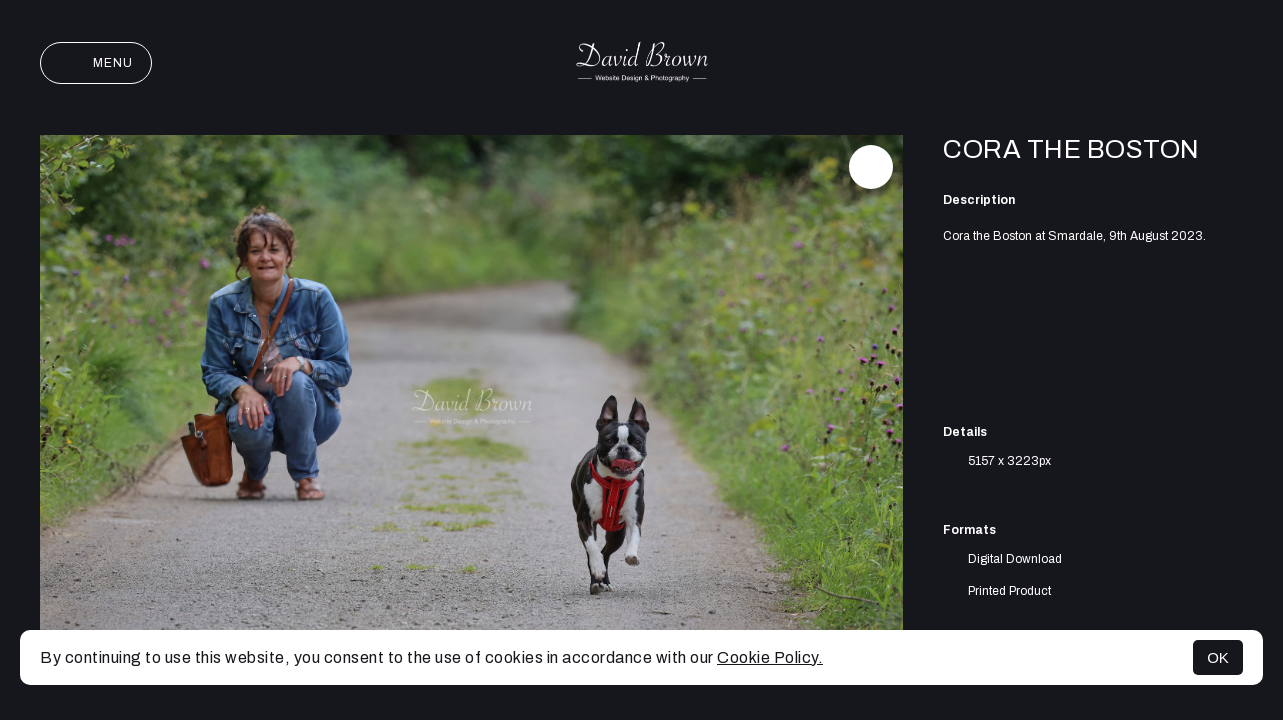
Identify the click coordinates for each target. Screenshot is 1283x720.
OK (1218, 657)
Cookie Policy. (770, 657)
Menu (96, 63)
